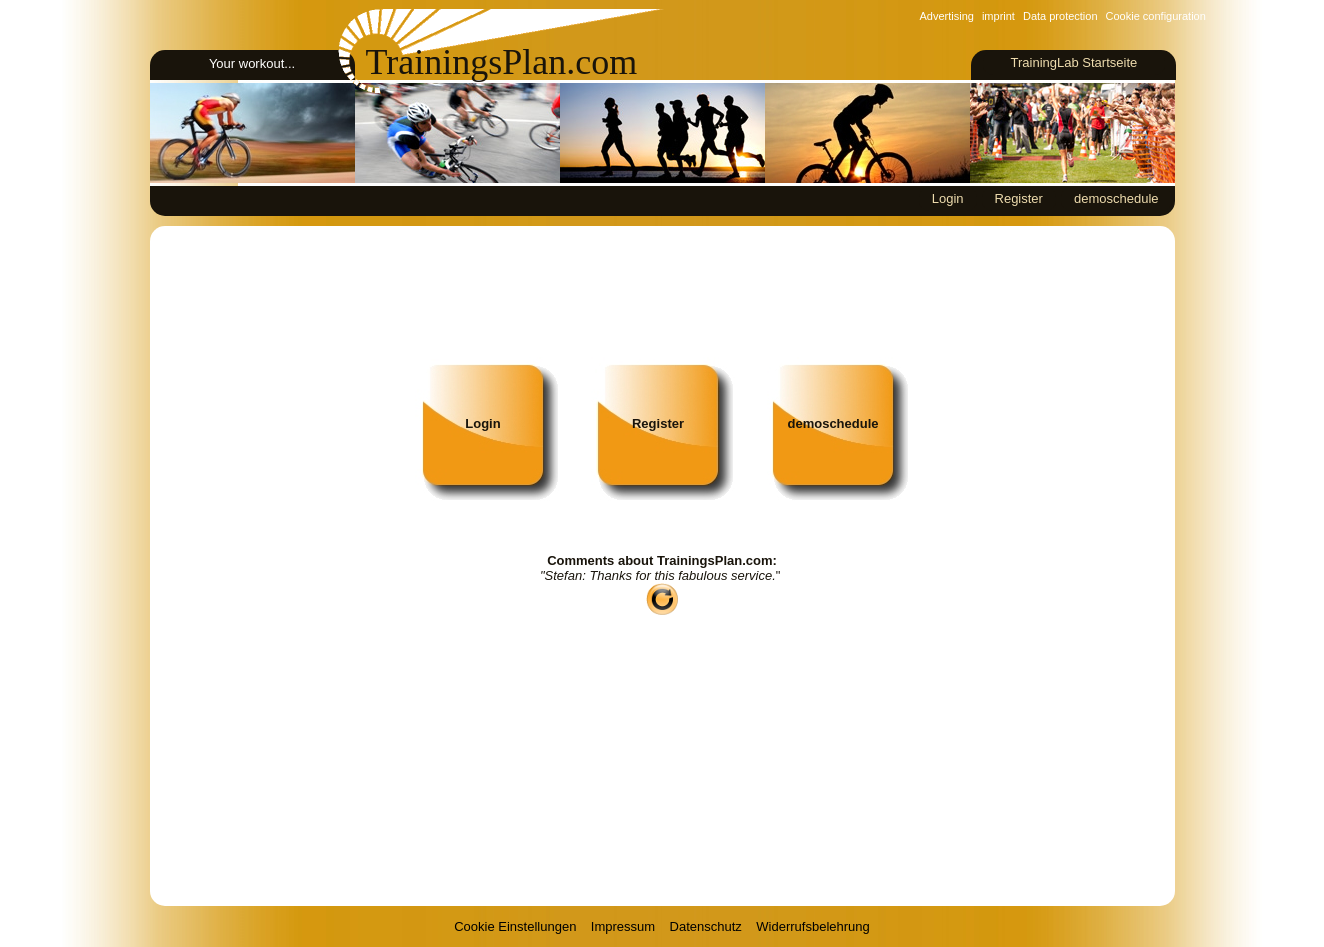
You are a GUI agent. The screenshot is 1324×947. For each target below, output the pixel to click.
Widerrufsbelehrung (812, 926)
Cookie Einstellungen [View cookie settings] (515, 926)
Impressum (623, 926)
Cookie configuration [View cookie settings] (1156, 16)
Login (948, 198)
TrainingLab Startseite (1073, 62)
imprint (998, 16)
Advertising (947, 16)
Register (1019, 198)
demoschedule (1116, 198)
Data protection (1060, 16)
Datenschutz (706, 926)
